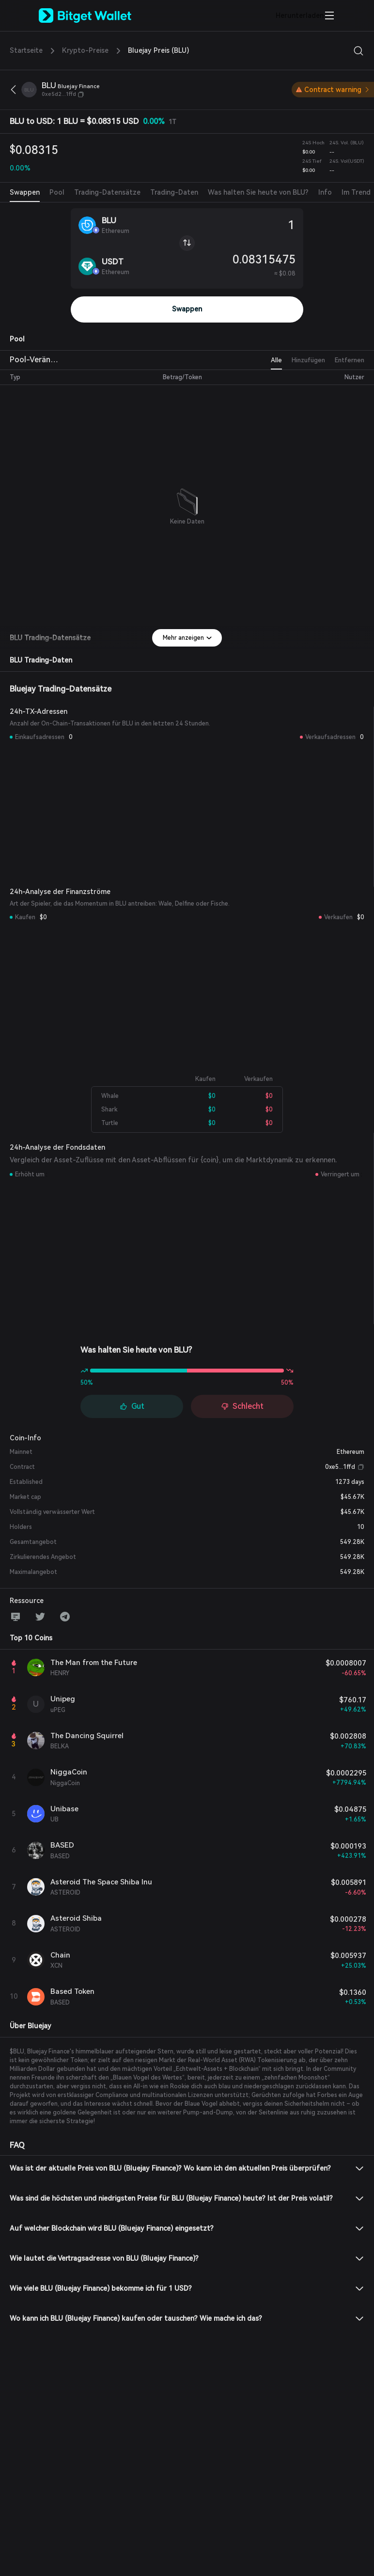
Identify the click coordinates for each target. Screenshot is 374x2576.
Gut (132, 1406)
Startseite (26, 50)
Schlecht (242, 1406)
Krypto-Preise (85, 50)
